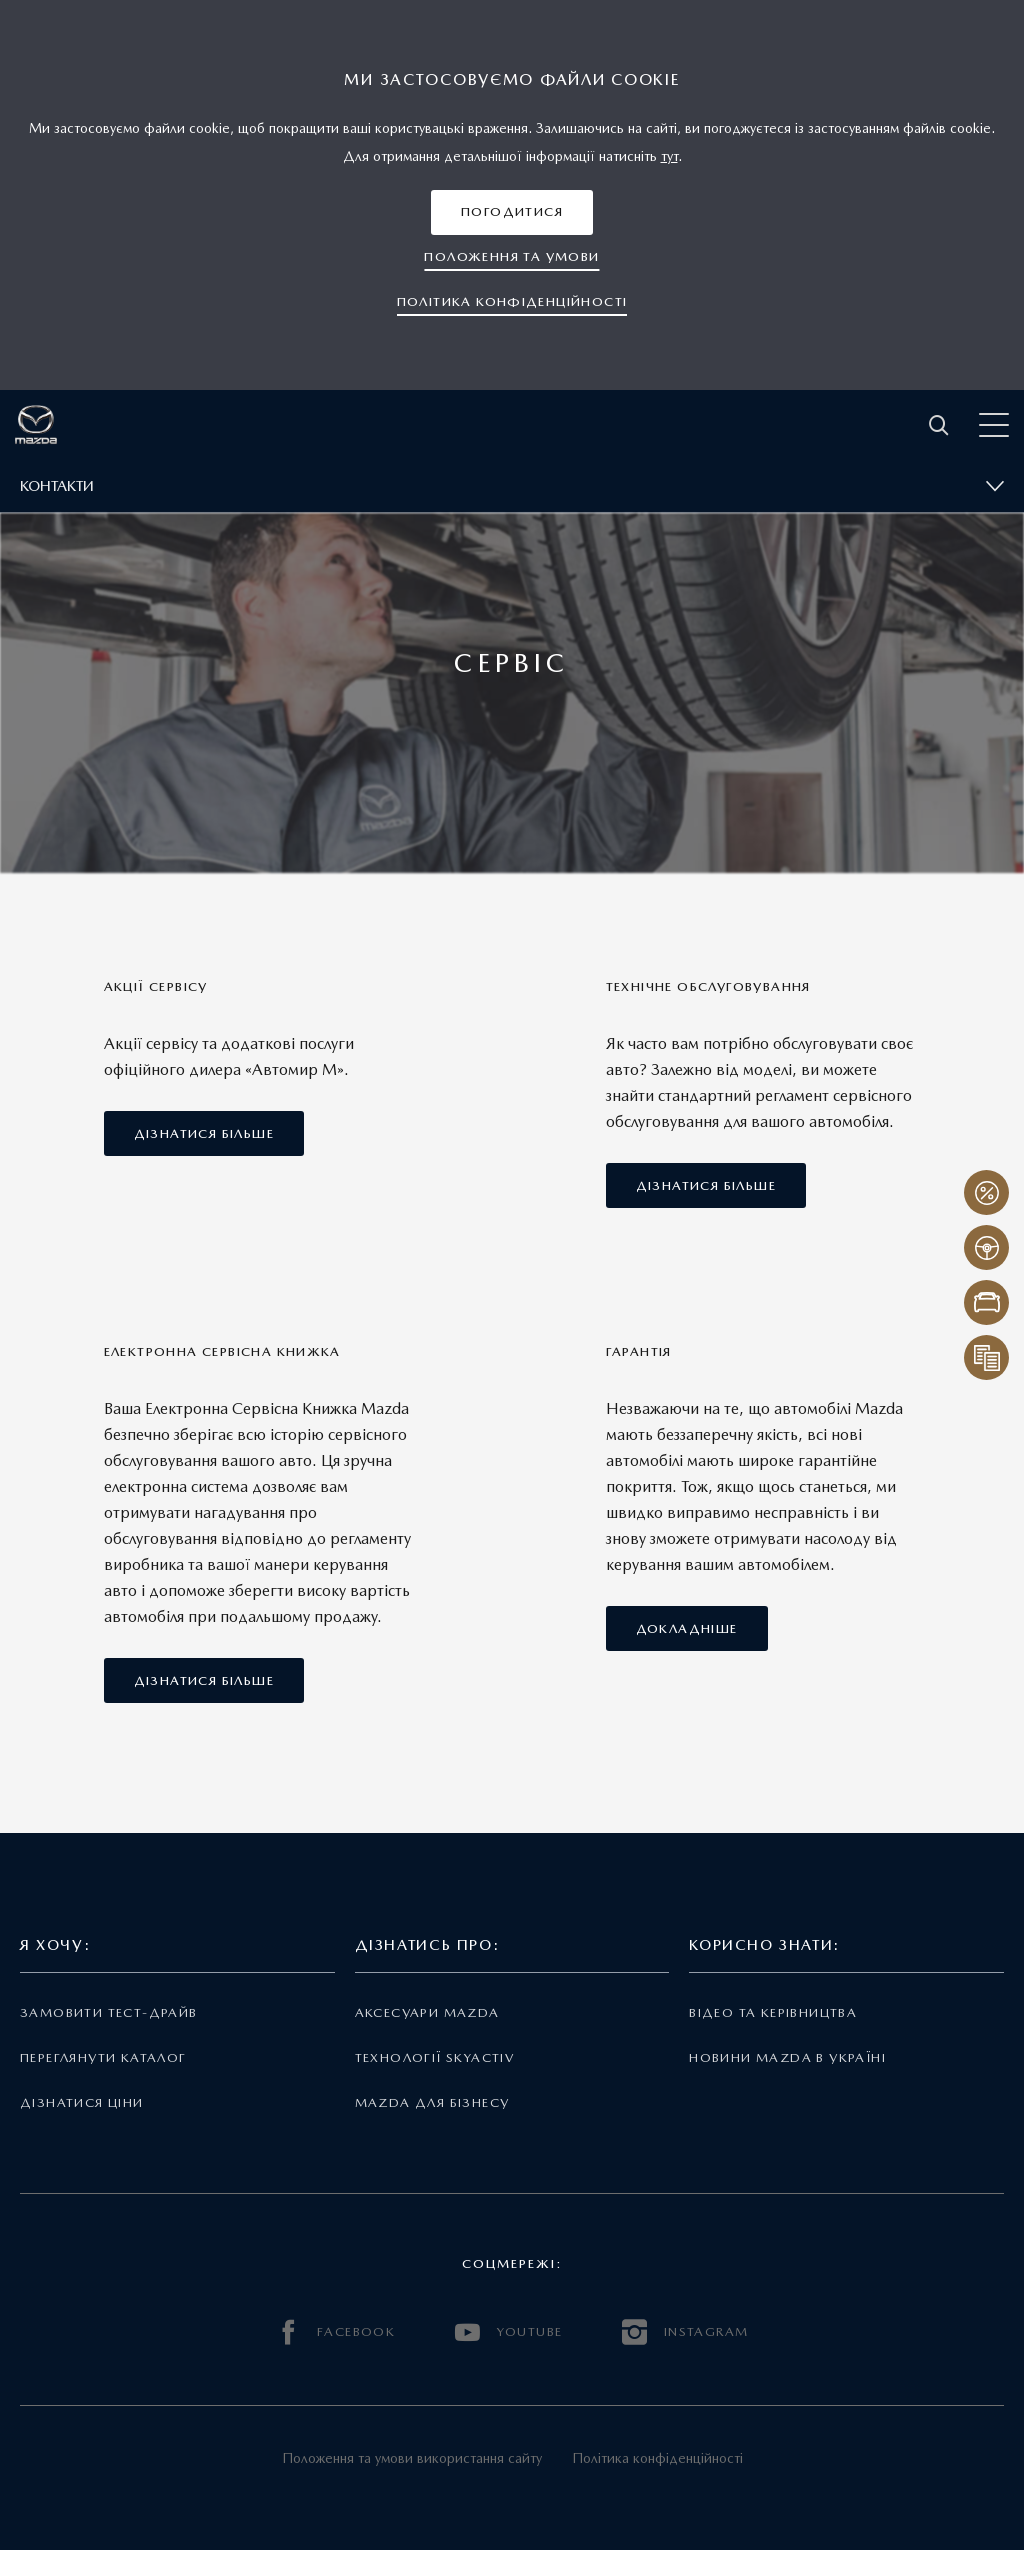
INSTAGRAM (685, 2332)
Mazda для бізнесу (432, 2102)
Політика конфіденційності (657, 2458)
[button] (512, 212)
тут (669, 156)
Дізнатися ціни (82, 2102)
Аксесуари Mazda (427, 2012)
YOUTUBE (508, 2332)
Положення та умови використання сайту (412, 2458)
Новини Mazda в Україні (787, 2057)
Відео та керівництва (773, 2012)
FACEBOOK (336, 2332)
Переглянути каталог (103, 2057)
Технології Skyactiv (434, 2057)
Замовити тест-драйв (108, 2012)
